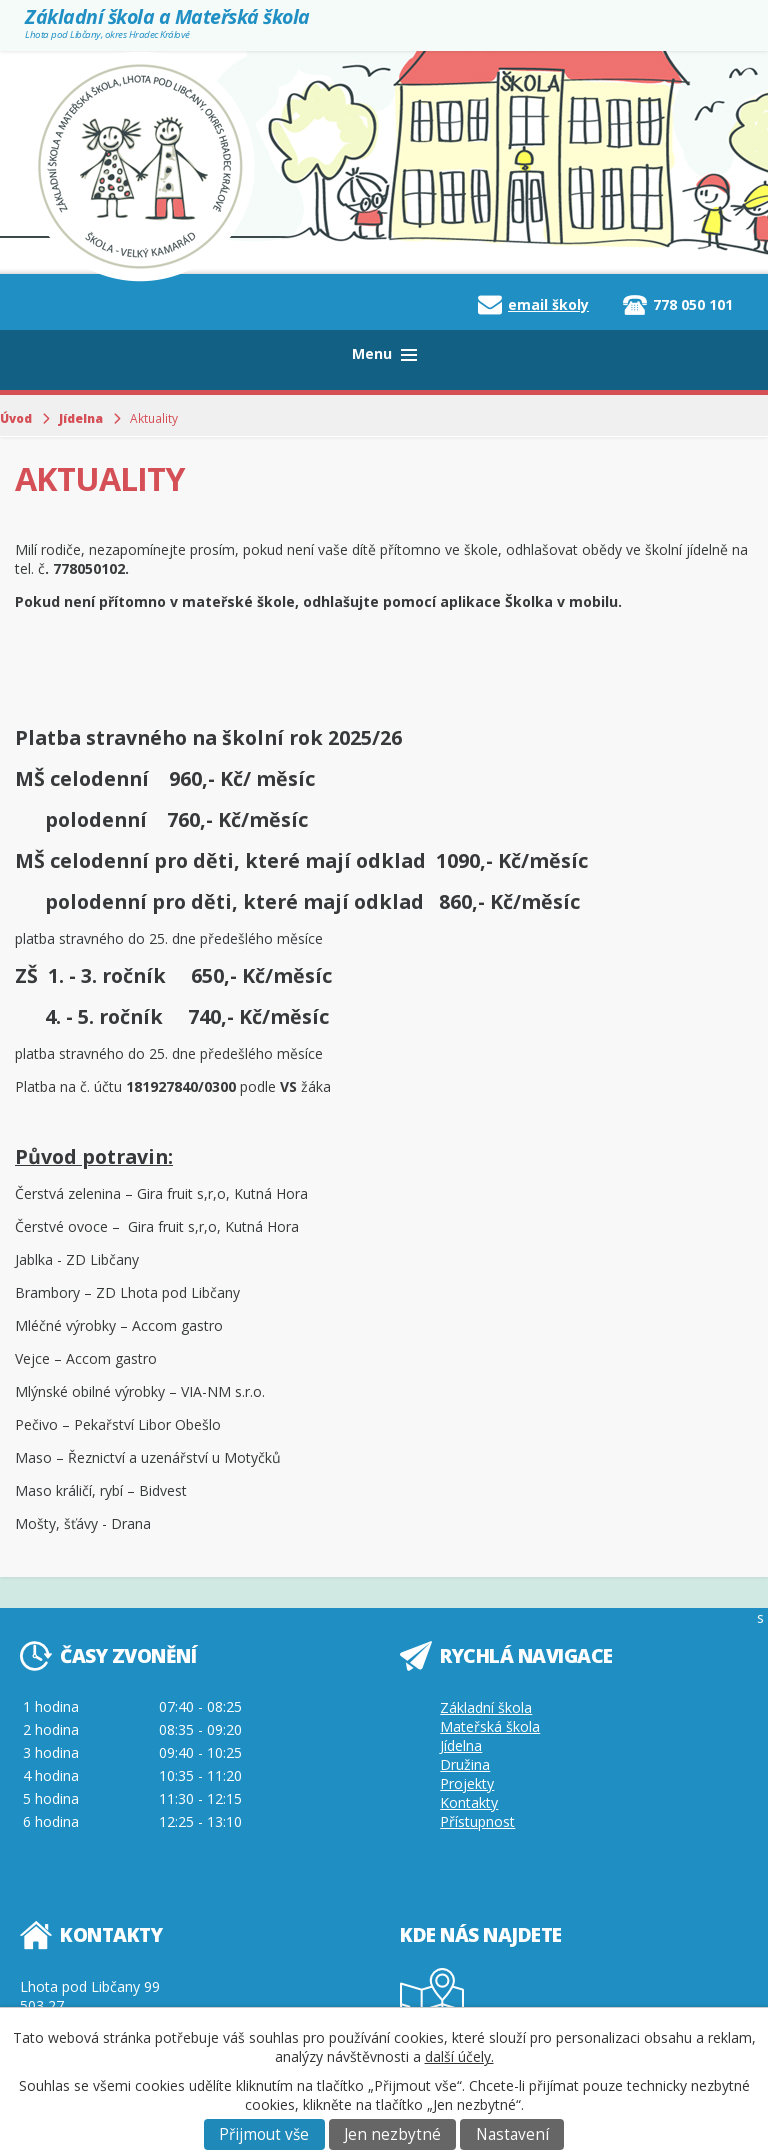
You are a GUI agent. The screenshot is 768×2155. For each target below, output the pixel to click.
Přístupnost (477, 1821)
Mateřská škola (490, 1726)
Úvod (16, 418)
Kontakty (469, 1802)
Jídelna (81, 418)
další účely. (459, 2056)
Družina (465, 1764)
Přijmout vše (264, 2134)
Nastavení (512, 2134)
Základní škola (486, 1707)
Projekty (467, 1783)
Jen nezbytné (392, 2134)
